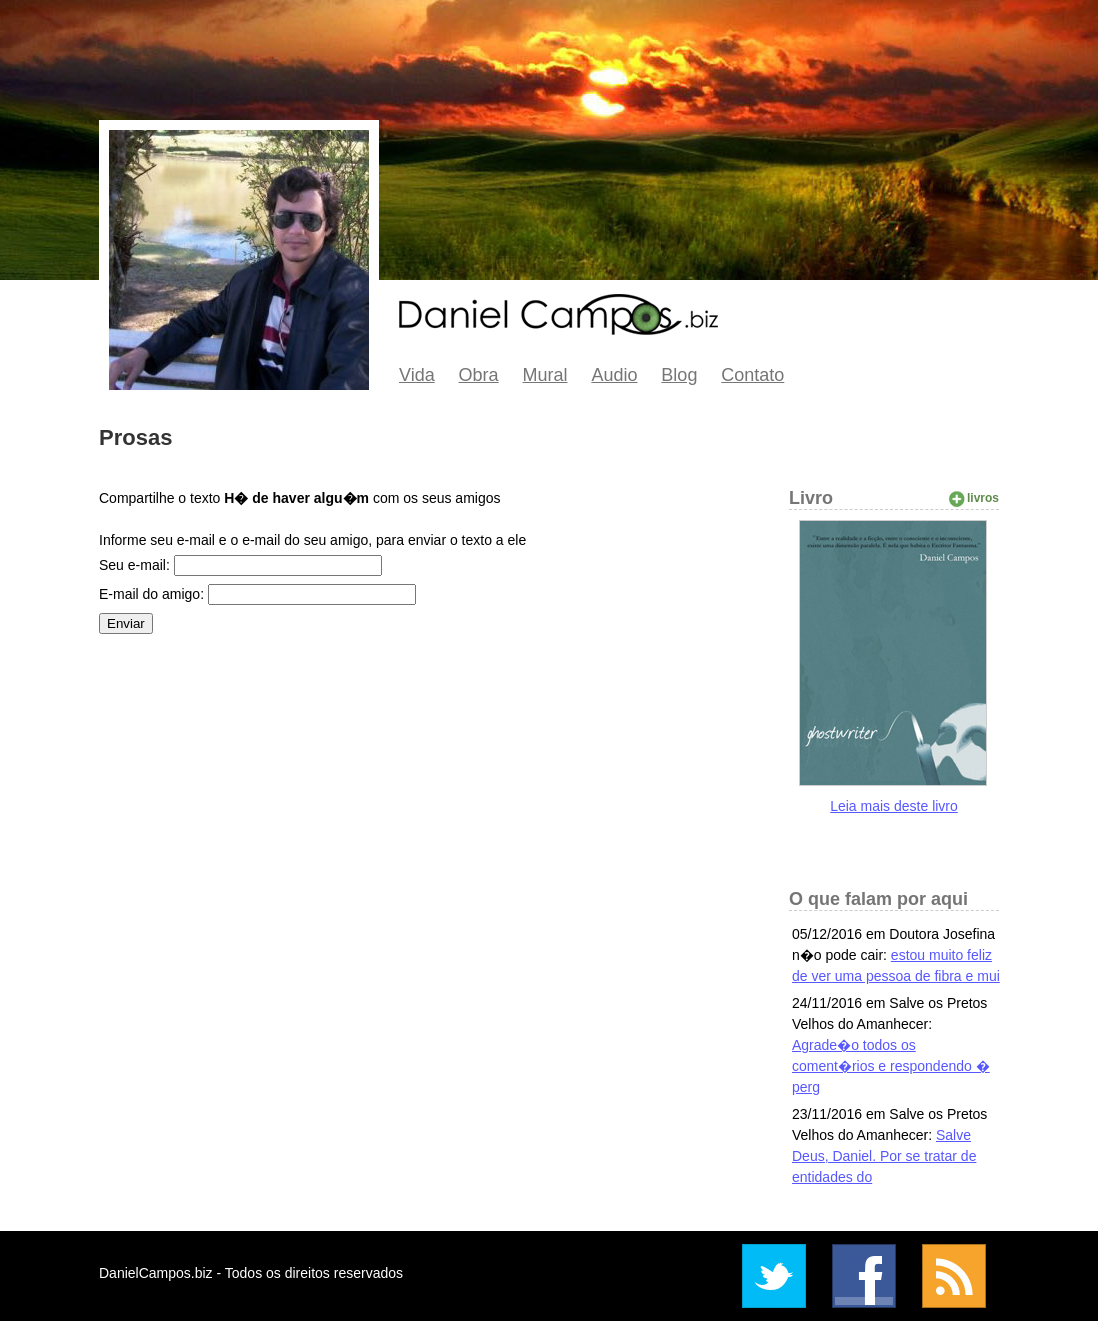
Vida (417, 375)
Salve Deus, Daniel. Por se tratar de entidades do (884, 1156)
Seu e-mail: (134, 565)
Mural (545, 375)
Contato (752, 375)
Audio (614, 375)
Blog (679, 375)
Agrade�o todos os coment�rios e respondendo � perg (891, 1066)
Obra (479, 375)
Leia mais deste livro (894, 806)
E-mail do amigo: (151, 594)
